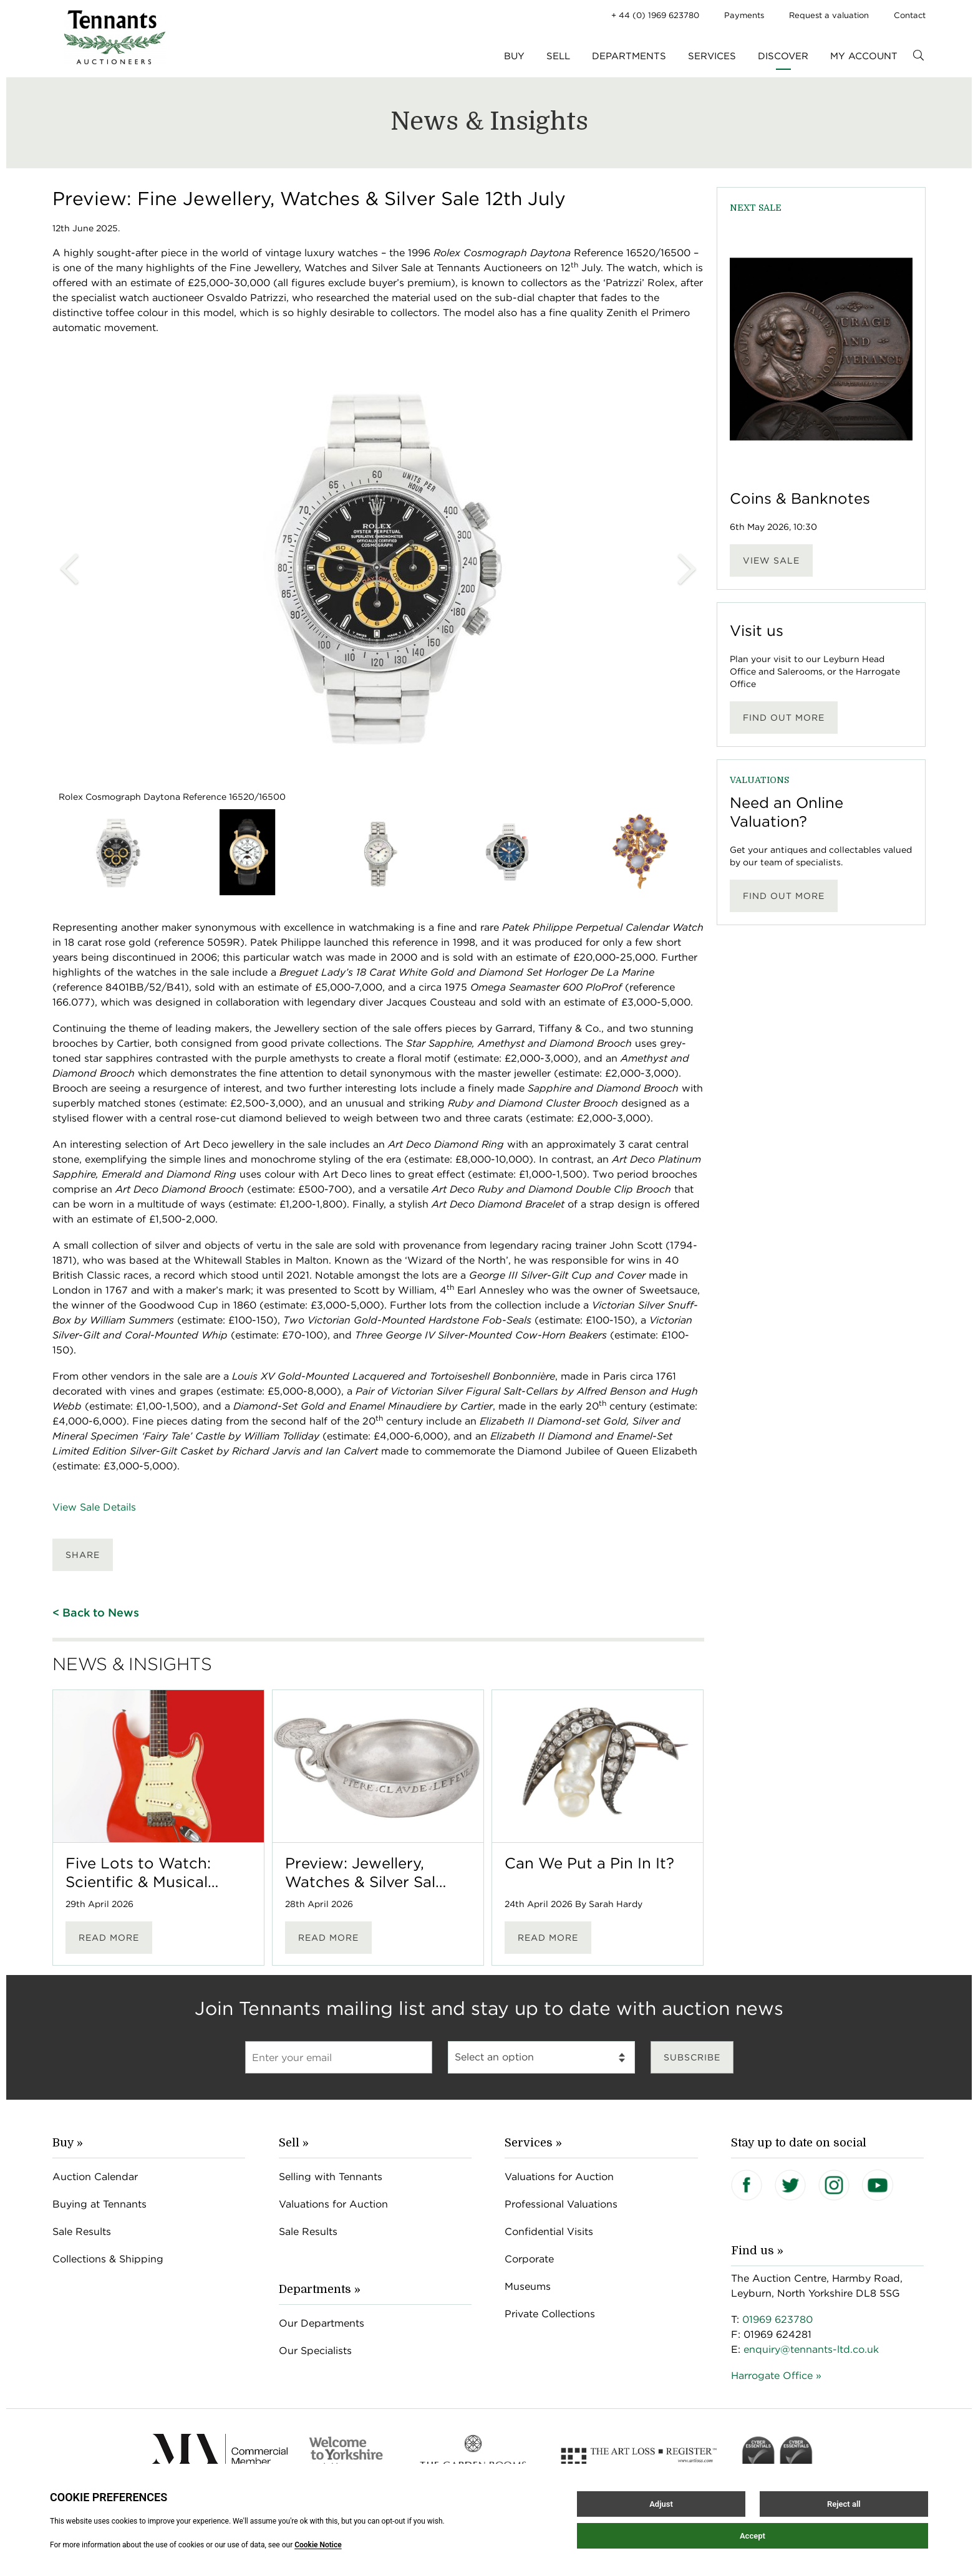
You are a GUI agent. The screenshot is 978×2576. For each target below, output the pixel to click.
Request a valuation (829, 15)
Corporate (529, 2259)
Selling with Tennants (330, 2177)
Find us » (757, 2250)
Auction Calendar (95, 2177)
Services (712, 56)
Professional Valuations (561, 2204)
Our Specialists (315, 2351)
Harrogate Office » (776, 2375)
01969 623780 (777, 2319)
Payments (744, 15)
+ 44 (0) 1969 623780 (655, 15)
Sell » (294, 2142)
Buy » (67, 2142)
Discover (783, 56)
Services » (533, 2142)
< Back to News (95, 1612)
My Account (864, 56)
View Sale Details (94, 1507)
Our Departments (321, 2323)
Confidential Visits (549, 2231)
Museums (528, 2286)
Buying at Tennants (99, 2204)
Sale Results (81, 2231)
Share (82, 1555)
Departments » (320, 2289)
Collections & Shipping (107, 2259)
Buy (514, 56)
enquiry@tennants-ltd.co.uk (811, 2349)
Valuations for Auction (333, 2204)
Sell (558, 56)
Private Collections (550, 2314)
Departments (629, 56)
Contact (910, 15)
